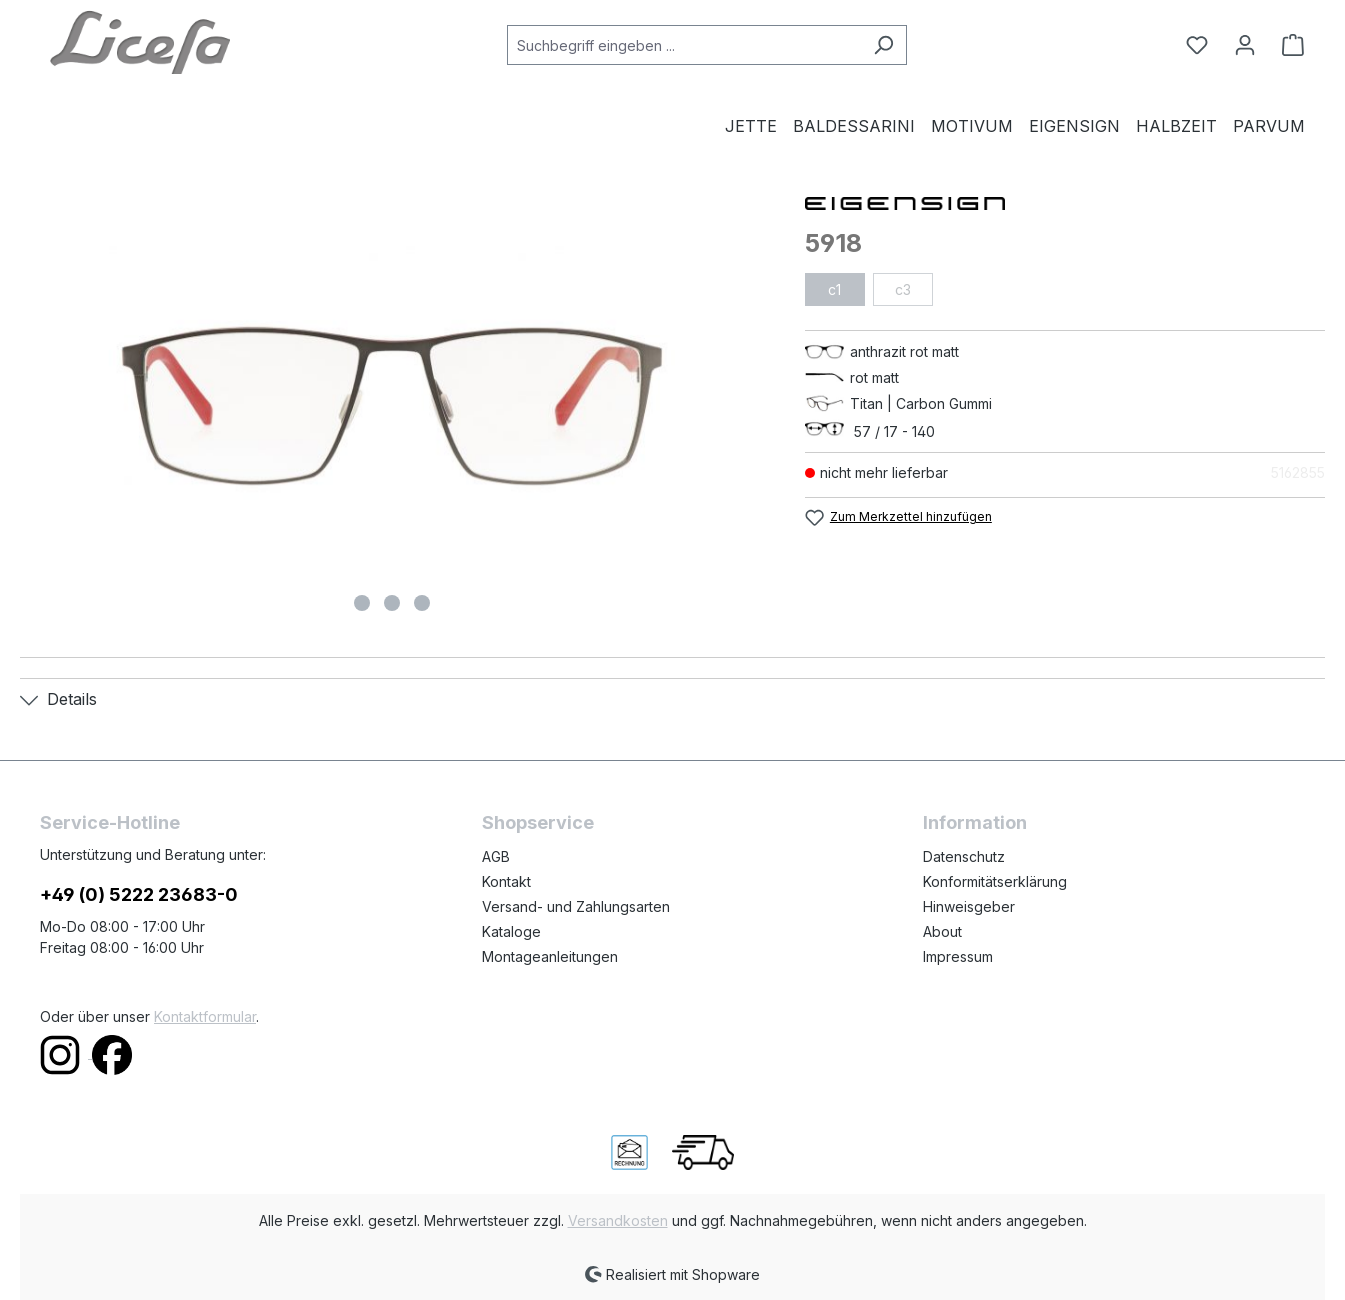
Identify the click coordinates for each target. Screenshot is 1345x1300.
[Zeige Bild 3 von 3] (422, 603)
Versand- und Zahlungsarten (576, 906)
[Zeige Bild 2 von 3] (392, 603)
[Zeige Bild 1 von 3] (362, 603)
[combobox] (684, 45)
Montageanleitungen (550, 956)
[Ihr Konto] (1245, 45)
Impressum (958, 956)
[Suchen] (883, 45)
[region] (392, 406)
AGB (496, 856)
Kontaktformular (205, 1016)
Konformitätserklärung (995, 881)
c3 (903, 289)
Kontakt (506, 881)
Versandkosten (618, 1220)
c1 (834, 289)
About (942, 931)
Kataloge (511, 931)
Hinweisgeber (969, 906)
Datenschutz (964, 856)
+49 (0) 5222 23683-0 (139, 894)
